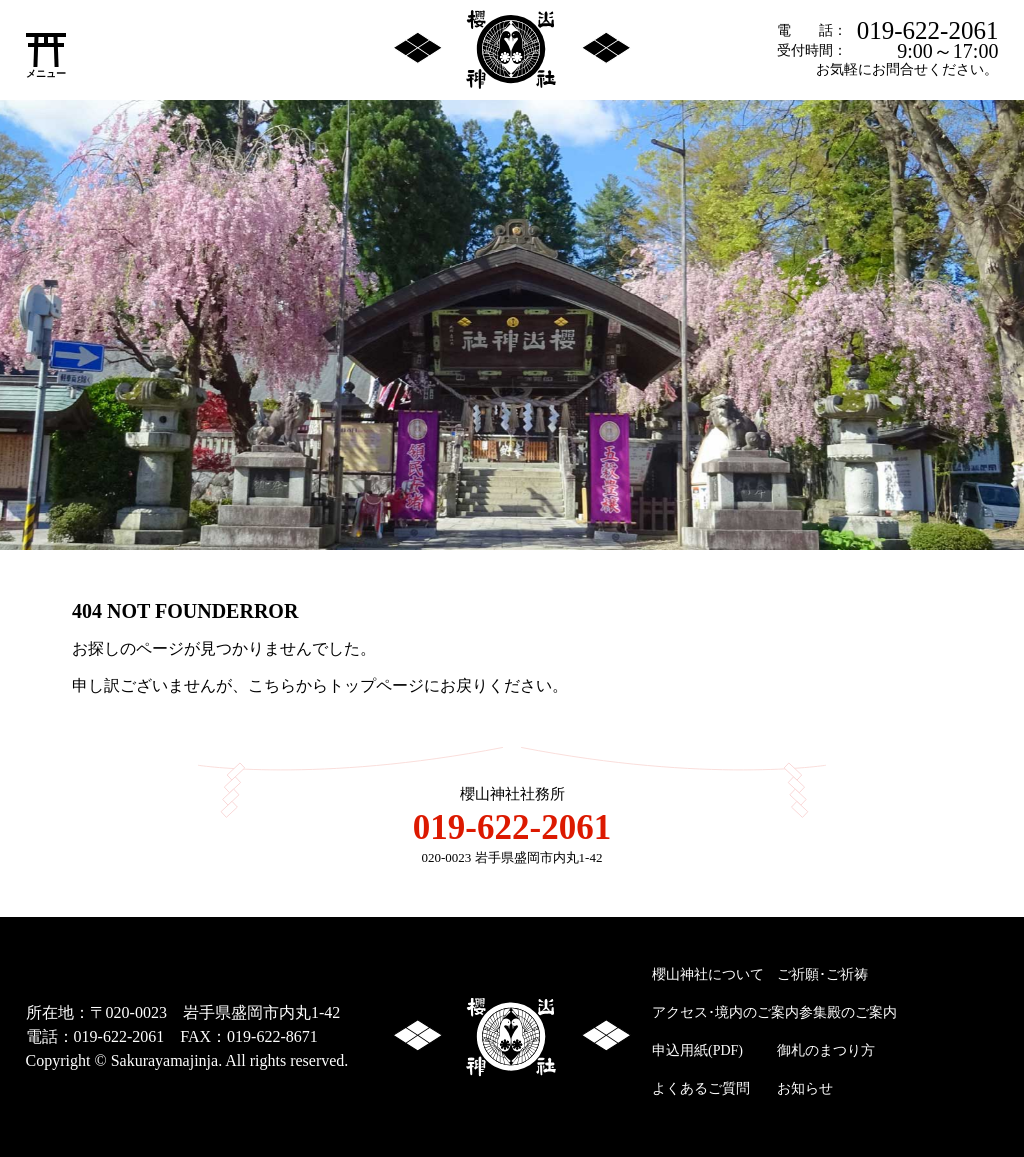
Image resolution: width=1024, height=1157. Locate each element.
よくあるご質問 (701, 1088)
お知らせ (805, 1088)
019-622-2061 (928, 30)
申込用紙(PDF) (697, 1050)
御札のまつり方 (826, 1050)
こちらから (288, 685)
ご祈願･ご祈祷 (822, 974)
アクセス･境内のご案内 (725, 1012)
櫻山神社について (708, 974)
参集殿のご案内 (848, 1012)
